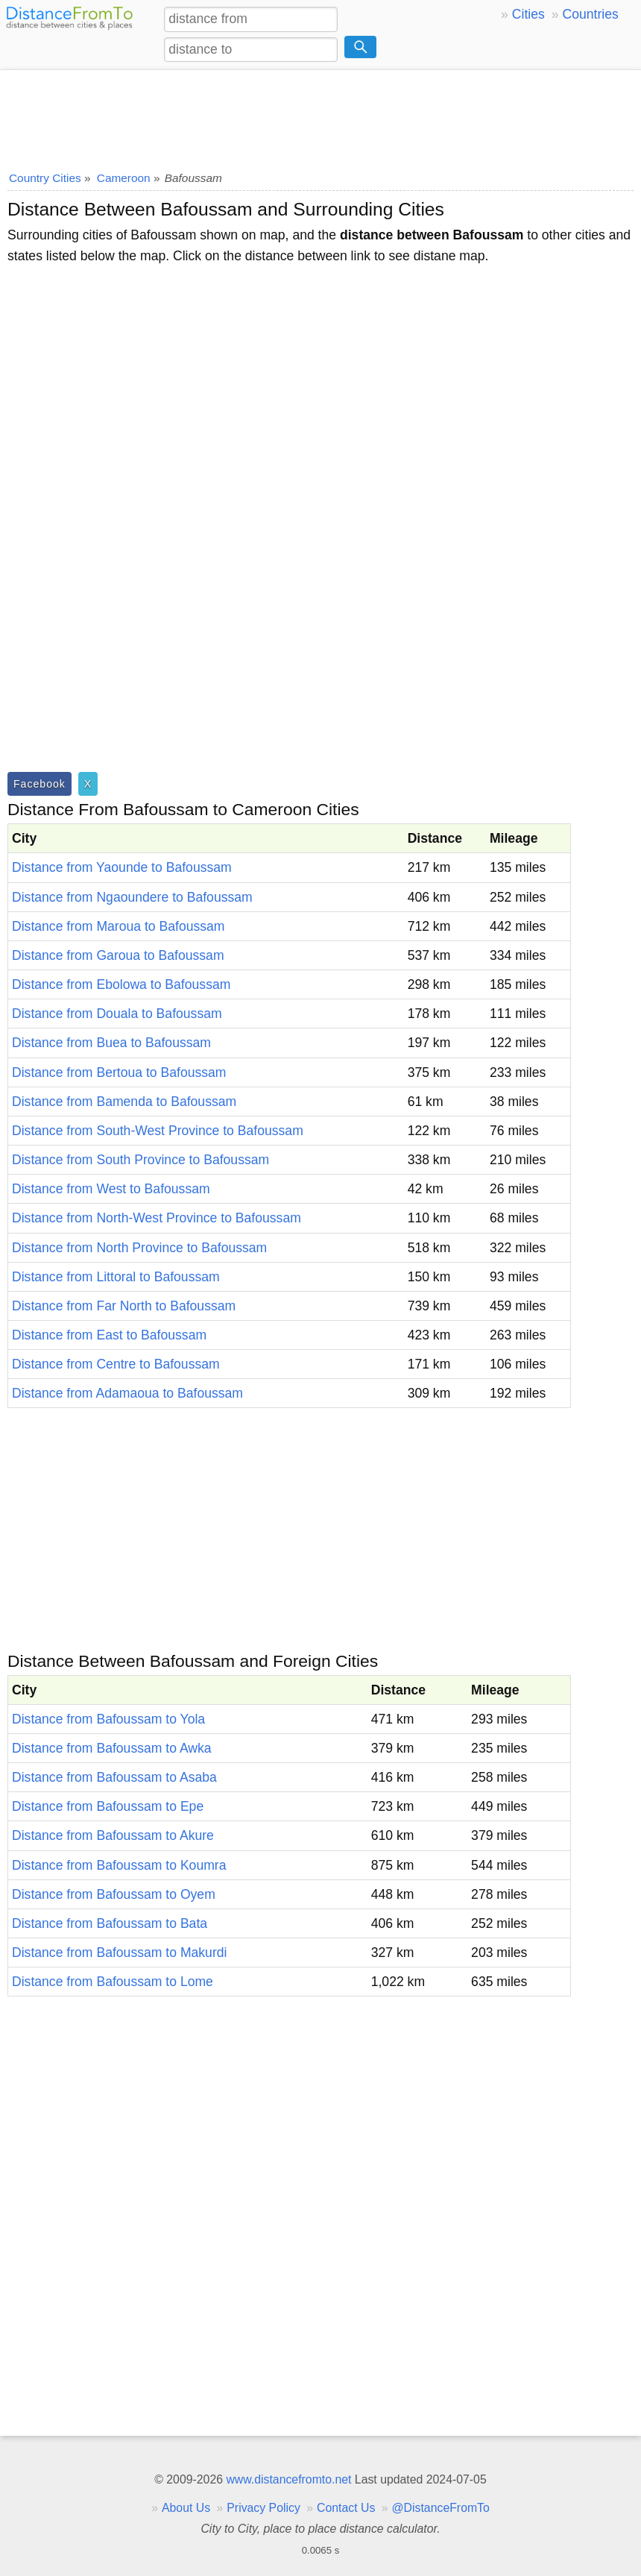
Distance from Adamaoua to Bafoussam (127, 1393)
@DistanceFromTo (441, 2507)
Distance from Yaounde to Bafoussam (122, 867)
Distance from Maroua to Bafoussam (118, 926)
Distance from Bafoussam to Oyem (113, 1894)
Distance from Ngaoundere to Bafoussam (132, 897)
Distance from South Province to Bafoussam (140, 1159)
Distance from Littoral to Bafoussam (116, 1276)
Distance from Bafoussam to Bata (109, 1923)
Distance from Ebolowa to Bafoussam (121, 984)
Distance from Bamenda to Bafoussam (124, 1101)
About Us (186, 2507)
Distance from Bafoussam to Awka (112, 1748)
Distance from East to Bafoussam (109, 1335)
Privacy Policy (263, 2507)
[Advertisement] (320, 115)
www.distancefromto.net (288, 2479)
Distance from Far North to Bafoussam (124, 1305)
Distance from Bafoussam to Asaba (114, 1777)
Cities (528, 14)
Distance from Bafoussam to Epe (107, 1806)
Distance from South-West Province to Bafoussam (157, 1130)
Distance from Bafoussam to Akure (113, 1835)
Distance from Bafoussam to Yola (108, 1719)
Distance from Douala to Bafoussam (117, 1013)
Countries (590, 14)
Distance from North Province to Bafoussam (139, 1247)
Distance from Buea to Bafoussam (111, 1042)
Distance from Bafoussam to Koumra (119, 1865)
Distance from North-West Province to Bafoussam (156, 1217)
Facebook (39, 784)
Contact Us (346, 2507)
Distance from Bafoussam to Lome (112, 1981)
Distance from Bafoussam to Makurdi (119, 1952)
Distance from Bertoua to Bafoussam (119, 1072)
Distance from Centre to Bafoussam (116, 1364)
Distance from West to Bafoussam (111, 1188)
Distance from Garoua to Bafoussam (118, 955)
